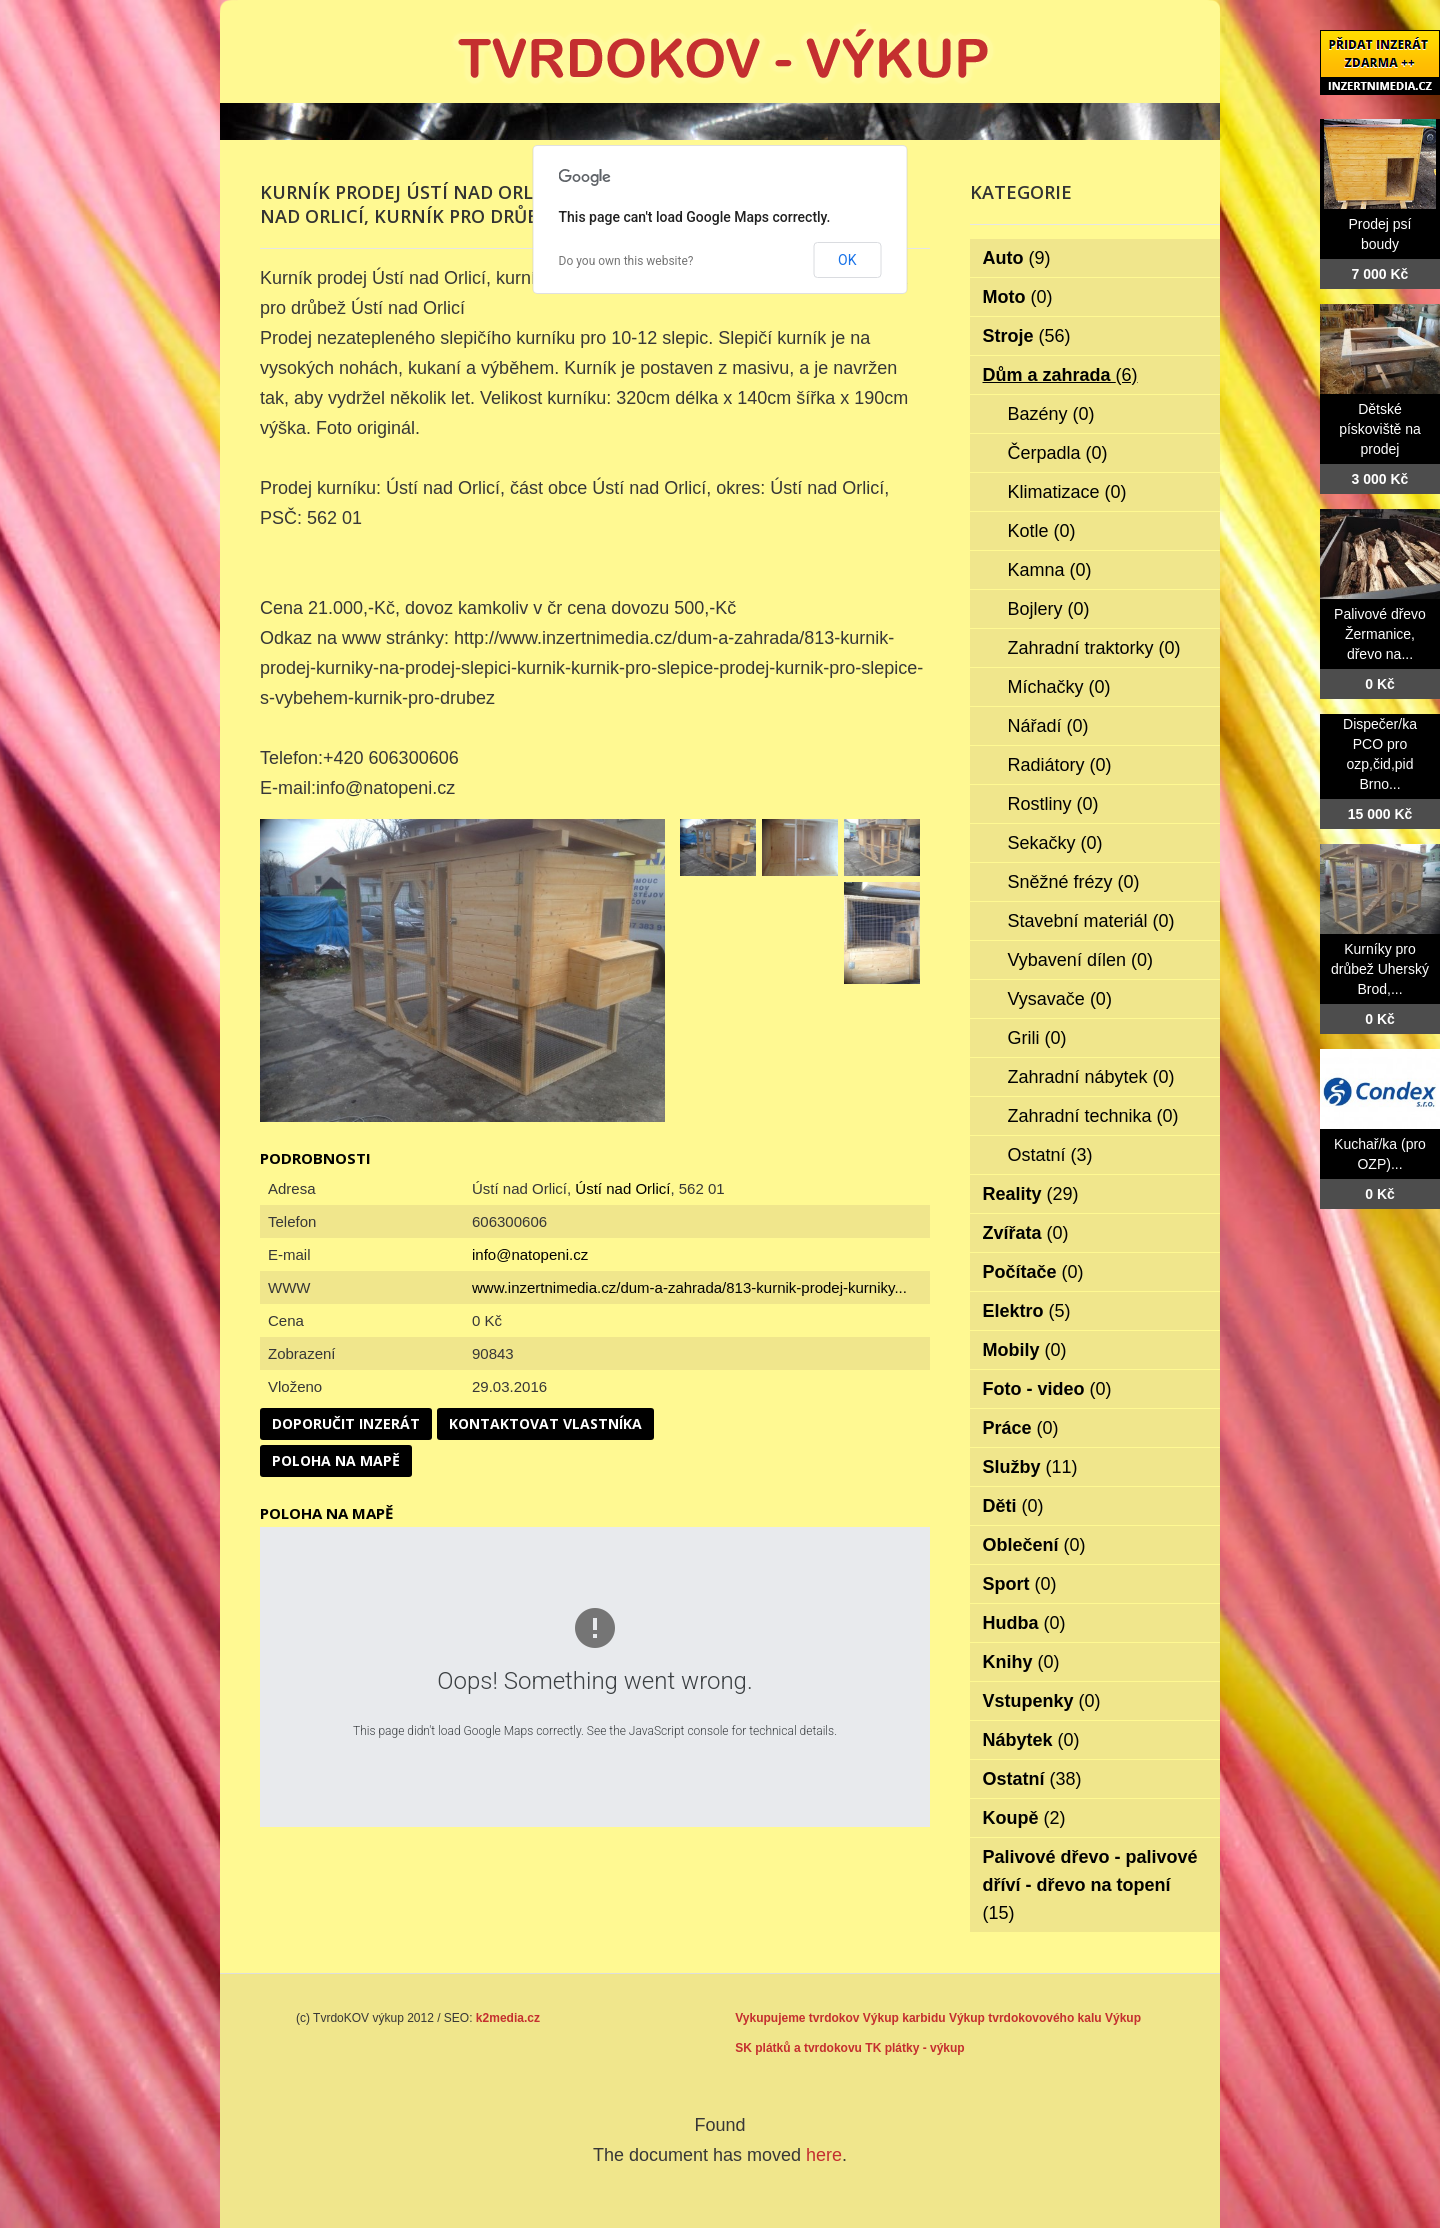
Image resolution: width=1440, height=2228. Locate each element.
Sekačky (1055, 843)
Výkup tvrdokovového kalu (1025, 2018)
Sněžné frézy (1074, 882)
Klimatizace (1067, 492)
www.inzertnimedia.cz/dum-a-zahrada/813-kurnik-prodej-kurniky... (689, 1287)
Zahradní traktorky (1094, 648)
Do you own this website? (626, 261)
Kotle (1042, 531)
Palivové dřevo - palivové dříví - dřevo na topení (1090, 1885)
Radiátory (1060, 765)
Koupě (1024, 1818)
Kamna (1050, 570)
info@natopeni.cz (530, 1254)
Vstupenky (1042, 1701)
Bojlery (1049, 609)
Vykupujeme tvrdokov (797, 2018)
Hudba (1024, 1623)
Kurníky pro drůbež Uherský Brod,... (1380, 969)
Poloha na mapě (336, 1460)
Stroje (1027, 336)
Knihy (1021, 1662)
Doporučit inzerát (346, 1423)
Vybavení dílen (1080, 960)
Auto (1017, 258)
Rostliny (1053, 804)
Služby (1030, 1467)
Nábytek (1031, 1740)
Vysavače (1060, 999)
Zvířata (1026, 1233)
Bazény (1051, 414)
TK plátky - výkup (914, 2048)
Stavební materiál (1091, 921)
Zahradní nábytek (1091, 1077)
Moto (1018, 297)
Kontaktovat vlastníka (545, 1423)
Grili (1037, 1038)
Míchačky (1059, 687)
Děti (1013, 1506)
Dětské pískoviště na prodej (1380, 429)
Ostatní (1050, 1155)
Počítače (1033, 1272)
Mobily (1025, 1350)
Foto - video (1047, 1389)
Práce (1021, 1428)
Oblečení (1034, 1545)
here (824, 2155)
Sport (1020, 1584)
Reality (1031, 1194)
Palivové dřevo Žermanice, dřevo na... (1380, 634)
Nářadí (1048, 726)
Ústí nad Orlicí (622, 1188)
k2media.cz (508, 2018)
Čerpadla (1058, 453)
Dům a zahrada (1060, 375)
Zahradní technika (1093, 1116)
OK (847, 260)
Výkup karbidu (904, 2018)
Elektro (1027, 1311)
